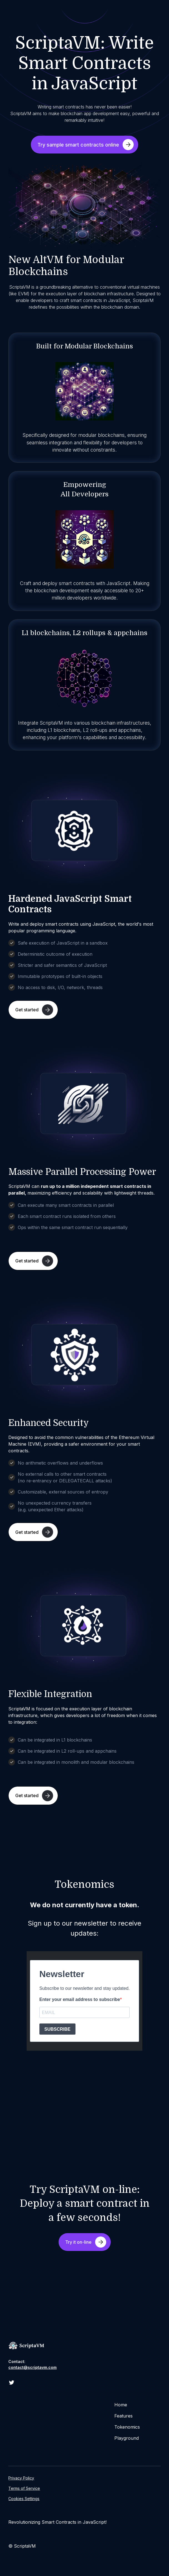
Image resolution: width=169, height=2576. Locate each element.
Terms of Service (24, 2488)
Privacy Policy (21, 2478)
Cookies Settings (23, 2498)
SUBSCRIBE (57, 2029)
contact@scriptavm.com (32, 2367)
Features (123, 2416)
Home (120, 2404)
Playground (126, 2438)
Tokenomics (127, 2427)
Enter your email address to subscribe (79, 1999)
